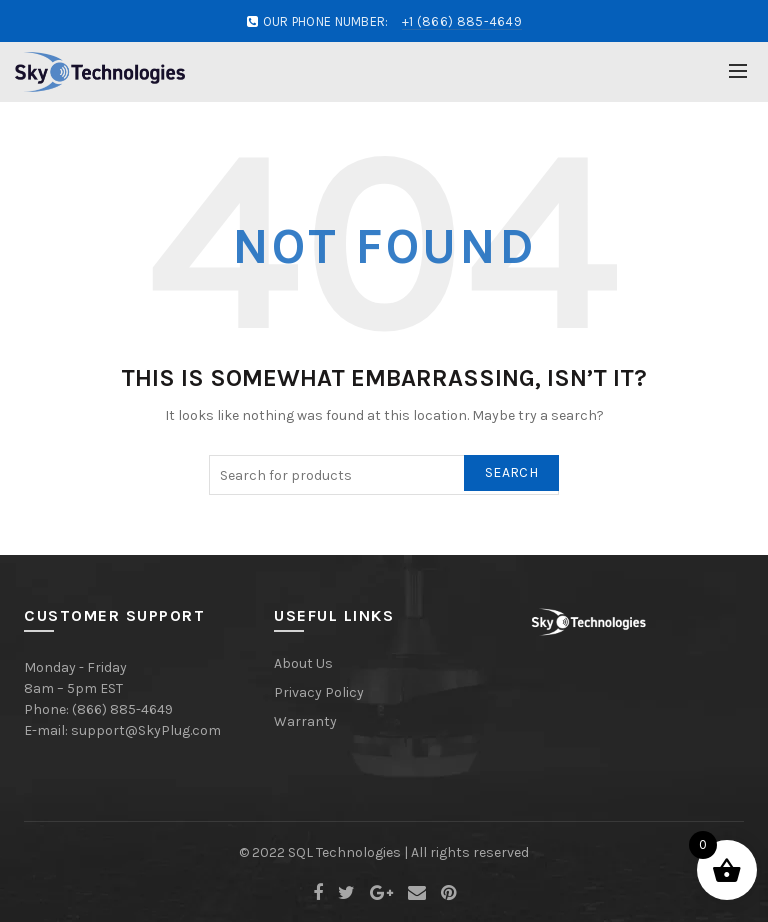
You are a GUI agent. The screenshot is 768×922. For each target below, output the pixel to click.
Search (511, 472)
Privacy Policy (319, 692)
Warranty (305, 721)
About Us (303, 663)
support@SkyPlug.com (146, 730)
